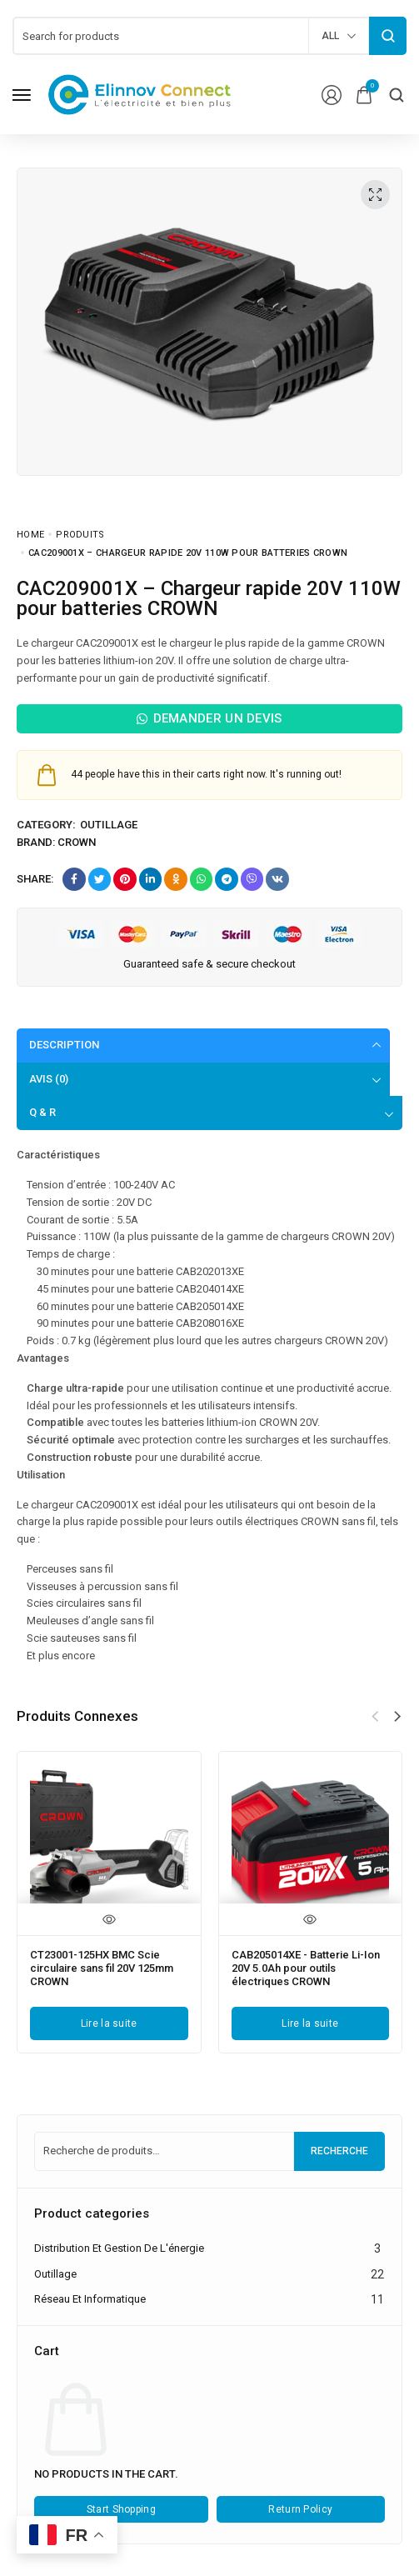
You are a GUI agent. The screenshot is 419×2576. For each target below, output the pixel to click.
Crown (76, 842)
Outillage (108, 824)
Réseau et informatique (90, 2301)
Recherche (339, 2153)
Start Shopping (121, 2512)
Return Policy (300, 2512)
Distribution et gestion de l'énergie (119, 2249)
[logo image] (140, 94)
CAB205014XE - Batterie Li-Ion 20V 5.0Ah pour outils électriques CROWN (304, 1967)
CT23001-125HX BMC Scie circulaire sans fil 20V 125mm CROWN (101, 1967)
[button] (397, 1718)
